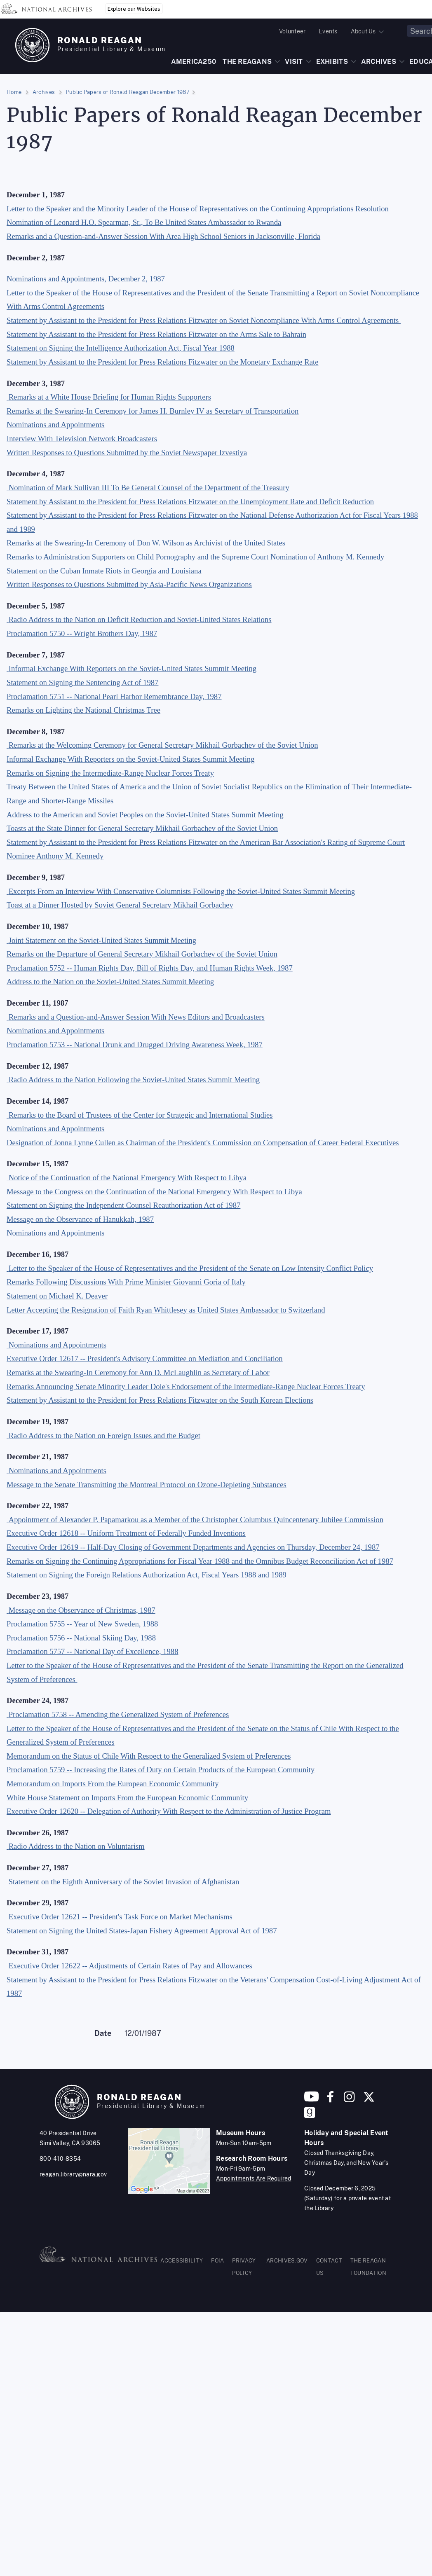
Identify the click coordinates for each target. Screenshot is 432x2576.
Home (14, 92)
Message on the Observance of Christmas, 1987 (82, 1610)
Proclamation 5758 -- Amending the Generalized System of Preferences (119, 1714)
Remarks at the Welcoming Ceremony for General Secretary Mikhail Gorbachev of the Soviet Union (163, 745)
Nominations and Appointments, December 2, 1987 (86, 278)
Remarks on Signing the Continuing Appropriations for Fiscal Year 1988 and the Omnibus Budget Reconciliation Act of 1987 (200, 1561)
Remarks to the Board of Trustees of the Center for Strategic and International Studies (141, 1115)
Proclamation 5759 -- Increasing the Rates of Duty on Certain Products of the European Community (161, 1769)
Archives (44, 92)
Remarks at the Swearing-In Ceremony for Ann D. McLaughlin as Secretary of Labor (138, 1372)
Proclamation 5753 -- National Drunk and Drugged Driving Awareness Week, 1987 (135, 1044)
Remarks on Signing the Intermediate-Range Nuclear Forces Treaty (110, 773)
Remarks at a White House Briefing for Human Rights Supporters (110, 397)
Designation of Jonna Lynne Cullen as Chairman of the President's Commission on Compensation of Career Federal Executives (203, 1142)
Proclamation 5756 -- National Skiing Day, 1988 (81, 1637)
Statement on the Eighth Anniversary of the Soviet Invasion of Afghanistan (124, 1881)
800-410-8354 (60, 2158)
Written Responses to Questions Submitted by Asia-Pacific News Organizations (129, 584)
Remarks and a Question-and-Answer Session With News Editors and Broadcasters (137, 1017)
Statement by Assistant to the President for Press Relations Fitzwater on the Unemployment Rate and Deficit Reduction (190, 501)
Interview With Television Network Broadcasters (82, 438)
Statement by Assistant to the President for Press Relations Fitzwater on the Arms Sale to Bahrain (156, 334)
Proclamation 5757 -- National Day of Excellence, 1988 (92, 1651)
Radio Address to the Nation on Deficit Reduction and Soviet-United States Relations (140, 619)
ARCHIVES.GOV (287, 2261)
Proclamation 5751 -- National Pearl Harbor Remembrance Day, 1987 (114, 696)
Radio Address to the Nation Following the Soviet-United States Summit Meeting (134, 1079)
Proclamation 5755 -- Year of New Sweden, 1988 (82, 1623)
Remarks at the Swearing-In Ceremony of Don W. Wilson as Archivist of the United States (146, 542)
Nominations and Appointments (55, 424)
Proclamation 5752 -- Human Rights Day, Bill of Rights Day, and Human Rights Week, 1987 (150, 968)
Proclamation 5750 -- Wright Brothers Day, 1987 (82, 633)
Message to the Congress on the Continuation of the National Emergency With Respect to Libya (154, 1191)
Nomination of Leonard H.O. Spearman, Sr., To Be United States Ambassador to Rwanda (144, 222)
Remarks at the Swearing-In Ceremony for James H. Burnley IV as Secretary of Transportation (152, 411)
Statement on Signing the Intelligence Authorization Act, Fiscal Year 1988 (121, 348)
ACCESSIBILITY (181, 2261)
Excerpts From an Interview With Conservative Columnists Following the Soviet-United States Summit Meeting (182, 891)
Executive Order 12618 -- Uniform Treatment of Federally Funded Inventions (126, 1533)
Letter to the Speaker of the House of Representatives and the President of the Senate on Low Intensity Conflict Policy (191, 1268)
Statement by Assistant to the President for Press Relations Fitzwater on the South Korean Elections (160, 1400)
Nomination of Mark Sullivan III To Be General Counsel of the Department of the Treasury (149, 487)
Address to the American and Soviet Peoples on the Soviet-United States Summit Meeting (145, 814)
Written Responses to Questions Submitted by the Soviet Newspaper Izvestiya (127, 452)
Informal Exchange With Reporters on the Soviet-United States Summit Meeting (133, 668)
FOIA (217, 2261)
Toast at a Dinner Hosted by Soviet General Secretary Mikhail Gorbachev (120, 905)
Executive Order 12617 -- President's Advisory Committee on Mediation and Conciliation (145, 1358)
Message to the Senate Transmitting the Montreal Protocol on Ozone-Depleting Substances (146, 1484)
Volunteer (292, 31)
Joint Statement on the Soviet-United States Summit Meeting (102, 940)
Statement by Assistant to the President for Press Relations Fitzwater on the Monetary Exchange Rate (162, 362)
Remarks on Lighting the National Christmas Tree (83, 710)
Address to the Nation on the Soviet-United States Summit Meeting (110, 981)
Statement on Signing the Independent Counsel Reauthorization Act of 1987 (123, 1205)
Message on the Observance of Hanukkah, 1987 (80, 1219)
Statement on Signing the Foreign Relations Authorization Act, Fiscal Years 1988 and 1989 (146, 1574)
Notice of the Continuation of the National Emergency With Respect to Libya (128, 1177)
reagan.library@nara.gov (73, 2174)
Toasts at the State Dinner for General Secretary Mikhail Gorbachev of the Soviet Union (142, 828)
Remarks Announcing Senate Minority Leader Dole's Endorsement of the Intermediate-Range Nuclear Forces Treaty (186, 1386)
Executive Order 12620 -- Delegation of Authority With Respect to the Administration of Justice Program (169, 1811)
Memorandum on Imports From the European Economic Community (113, 1783)
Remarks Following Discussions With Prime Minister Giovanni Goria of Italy (126, 1281)
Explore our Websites (134, 8)
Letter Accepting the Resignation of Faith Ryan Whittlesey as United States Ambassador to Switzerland (166, 1310)
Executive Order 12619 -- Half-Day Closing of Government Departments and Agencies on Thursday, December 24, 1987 (193, 1547)
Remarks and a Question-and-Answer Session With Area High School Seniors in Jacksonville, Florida (163, 236)
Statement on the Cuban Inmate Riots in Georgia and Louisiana (104, 570)
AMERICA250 (193, 62)
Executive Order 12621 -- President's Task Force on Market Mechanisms (120, 1916)
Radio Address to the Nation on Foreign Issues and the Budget (104, 1435)
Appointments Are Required (253, 2178)
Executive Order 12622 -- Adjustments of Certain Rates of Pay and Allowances (130, 1965)
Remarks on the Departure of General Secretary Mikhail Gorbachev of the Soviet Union (142, 954)
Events (328, 31)
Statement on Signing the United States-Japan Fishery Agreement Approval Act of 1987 (143, 1930)
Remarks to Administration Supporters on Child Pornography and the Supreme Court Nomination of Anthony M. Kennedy (195, 556)
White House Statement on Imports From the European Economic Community (127, 1797)
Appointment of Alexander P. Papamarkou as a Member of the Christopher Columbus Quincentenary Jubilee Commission (196, 1519)
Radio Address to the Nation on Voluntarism (77, 1846)
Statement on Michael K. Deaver (57, 1296)
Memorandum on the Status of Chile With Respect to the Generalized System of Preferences (149, 1756)
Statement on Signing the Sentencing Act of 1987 (82, 682)
